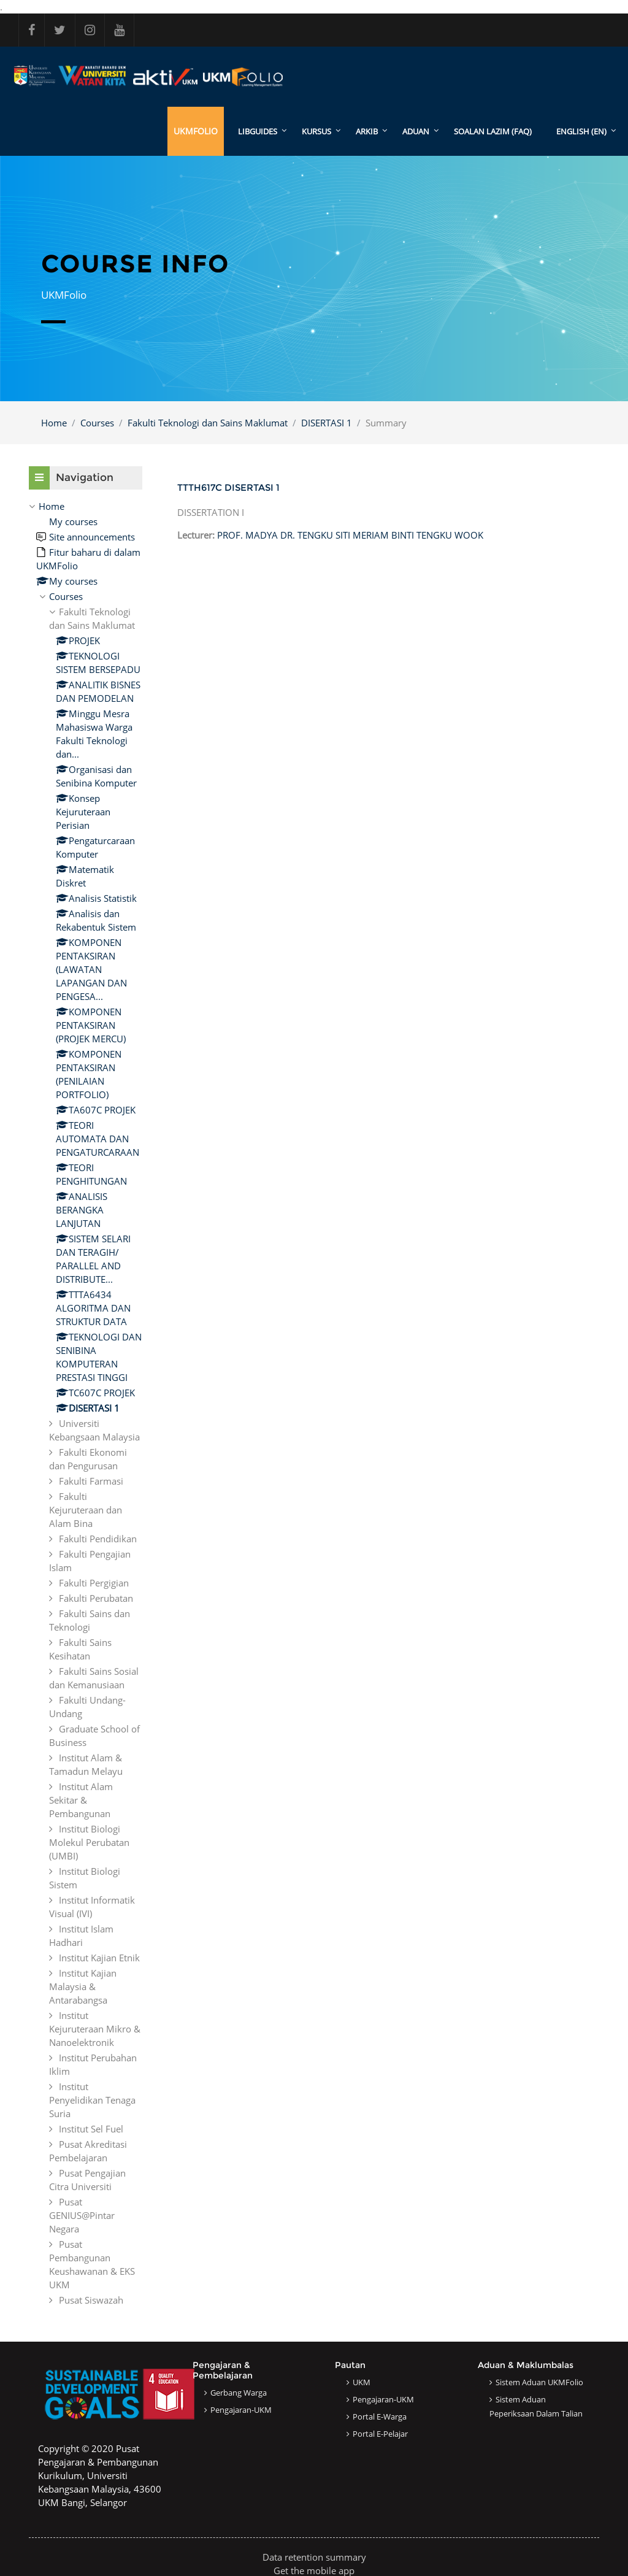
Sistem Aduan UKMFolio (539, 2382)
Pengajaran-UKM (241, 2409)
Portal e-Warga (380, 2416)
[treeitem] (85, 1403)
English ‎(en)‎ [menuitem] (581, 131)
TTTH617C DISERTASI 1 (228, 487)
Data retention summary (314, 2557)
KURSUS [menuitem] (316, 131)
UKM (361, 2382)
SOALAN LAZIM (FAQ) (493, 131)
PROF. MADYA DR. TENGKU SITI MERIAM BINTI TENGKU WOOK (350, 535)
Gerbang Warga (238, 2392)
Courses (97, 423)
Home (54, 423)
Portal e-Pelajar (380, 2433)
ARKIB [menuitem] (367, 131)
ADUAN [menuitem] (415, 131)
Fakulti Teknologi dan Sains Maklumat (208, 423)
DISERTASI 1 (326, 423)
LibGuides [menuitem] (257, 131)
